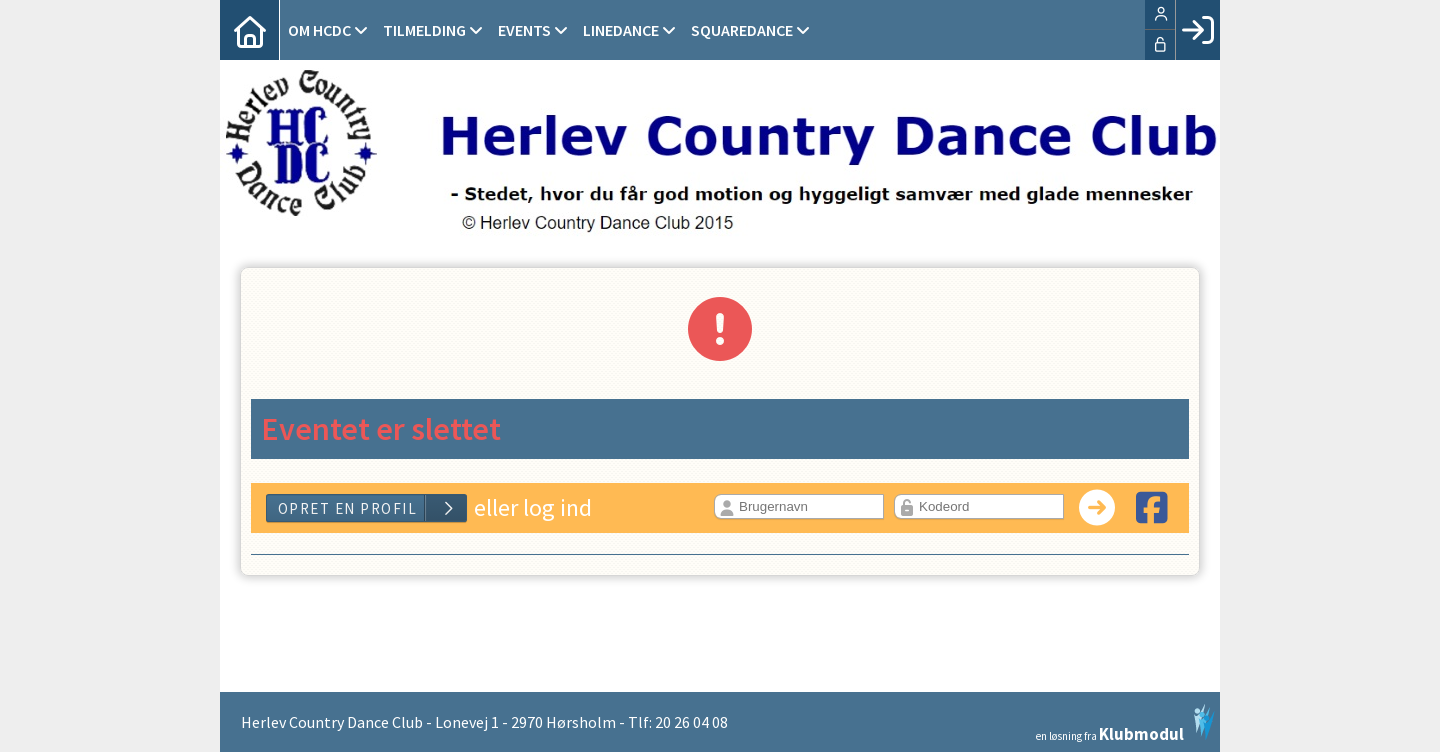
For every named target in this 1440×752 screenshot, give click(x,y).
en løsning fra (1125, 723)
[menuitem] (250, 30)
